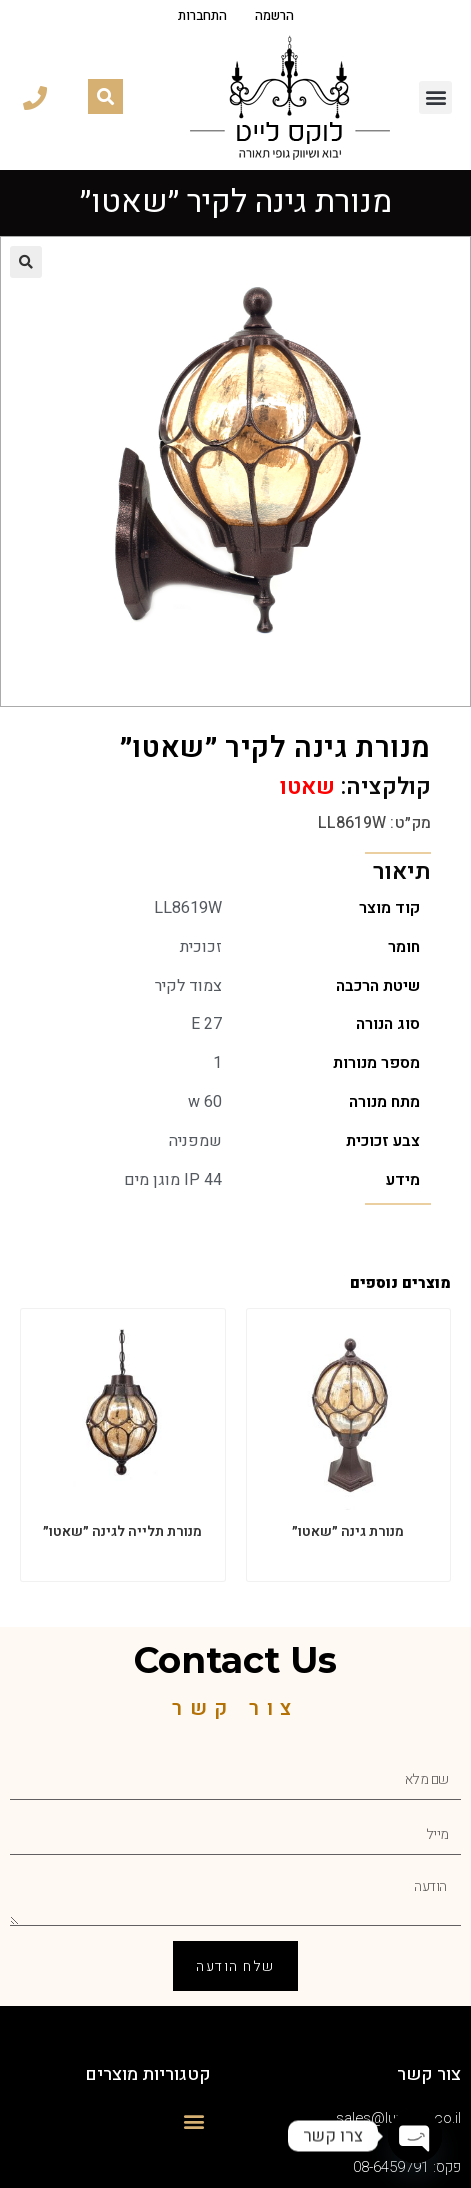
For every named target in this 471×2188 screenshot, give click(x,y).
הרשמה (274, 16)
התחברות (202, 16)
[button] (435, 97)
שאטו (307, 787)
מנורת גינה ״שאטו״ (348, 1531)
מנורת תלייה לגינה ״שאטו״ (122, 1531)
